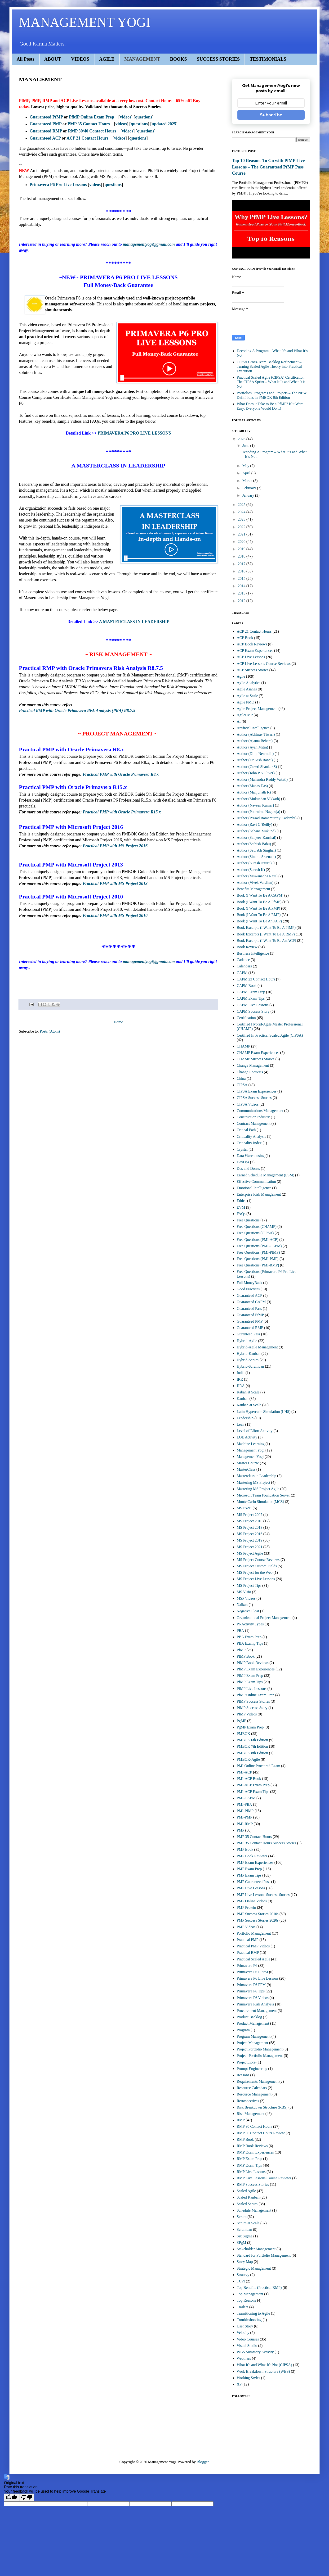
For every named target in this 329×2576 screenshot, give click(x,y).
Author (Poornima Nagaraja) (258, 812)
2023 (242, 519)
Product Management (253, 2023)
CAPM (242, 973)
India (241, 1373)
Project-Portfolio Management (260, 2056)
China (241, 1078)
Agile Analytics (248, 683)
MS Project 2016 (249, 1534)
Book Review (247, 947)
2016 (242, 571)
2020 (242, 542)
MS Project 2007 (249, 1515)
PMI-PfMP (245, 1811)
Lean (240, 1424)
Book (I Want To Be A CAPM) (260, 895)
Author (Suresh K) (251, 870)
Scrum (242, 2217)
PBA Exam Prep (249, 1637)
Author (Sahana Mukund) (256, 831)
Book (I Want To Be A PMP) (258, 908)
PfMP (241, 1650)
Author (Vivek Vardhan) (255, 882)
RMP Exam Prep (249, 2159)
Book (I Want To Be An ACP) (259, 921)
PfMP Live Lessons (252, 1689)
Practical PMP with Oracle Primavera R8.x (121, 774)
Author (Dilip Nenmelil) (255, 754)
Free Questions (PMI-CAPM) (259, 1246)
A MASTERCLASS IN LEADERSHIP (134, 621)
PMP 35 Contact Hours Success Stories (266, 1843)
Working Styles (248, 2378)
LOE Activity (247, 1437)
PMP (240, 1830)
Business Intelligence (253, 953)
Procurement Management (257, 2011)
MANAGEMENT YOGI (84, 22)
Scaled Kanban (248, 2197)
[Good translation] (11, 2497)
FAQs (241, 1214)
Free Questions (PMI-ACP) (257, 1240)
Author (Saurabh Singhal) (256, 850)
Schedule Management (254, 2210)
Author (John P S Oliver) (256, 773)
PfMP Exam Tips (250, 1682)
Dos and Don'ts (248, 1168)
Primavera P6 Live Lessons (257, 1978)
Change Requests (250, 1072)
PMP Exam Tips (249, 1875)
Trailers (242, 2307)
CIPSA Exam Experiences (256, 1091)
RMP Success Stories (253, 2184)
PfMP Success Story (252, 1708)
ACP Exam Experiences (255, 651)
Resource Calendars (252, 2088)
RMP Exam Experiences (255, 2152)
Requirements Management (257, 2081)
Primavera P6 (247, 1966)
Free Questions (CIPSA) (255, 1233)
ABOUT (52, 59)
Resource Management (254, 2094)
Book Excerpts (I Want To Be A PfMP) (266, 927)
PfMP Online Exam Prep (91, 117)
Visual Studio (247, 2346)
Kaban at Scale (248, 1392)
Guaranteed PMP (45, 124)
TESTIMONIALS (268, 59)
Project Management (252, 2043)
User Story (245, 2326)
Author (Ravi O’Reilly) (254, 824)
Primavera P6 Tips (251, 1991)
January (248, 495)
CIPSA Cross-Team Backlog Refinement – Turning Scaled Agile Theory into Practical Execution (269, 366)
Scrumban (244, 2229)
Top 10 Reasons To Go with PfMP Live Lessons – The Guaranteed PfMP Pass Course (268, 166)
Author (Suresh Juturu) (254, 863)
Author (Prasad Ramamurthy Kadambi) (267, 818)
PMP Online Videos (252, 1901)
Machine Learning (251, 1444)
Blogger (203, 2462)
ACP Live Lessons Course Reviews (264, 664)
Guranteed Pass (248, 1334)
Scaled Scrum (247, 2204)
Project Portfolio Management (260, 2049)
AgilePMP (245, 715)
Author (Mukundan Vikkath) (258, 799)
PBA (240, 1630)
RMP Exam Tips (249, 2165)
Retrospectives (248, 2101)
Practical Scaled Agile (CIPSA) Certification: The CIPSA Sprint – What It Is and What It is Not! (271, 381)
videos (125, 117)
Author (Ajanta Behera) (255, 741)
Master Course (248, 1463)
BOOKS (178, 59)
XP (239, 2384)
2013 (242, 593)
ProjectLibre (246, 2062)
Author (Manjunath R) (254, 792)
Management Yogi (250, 1450)
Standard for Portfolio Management (264, 2255)
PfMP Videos (247, 1714)
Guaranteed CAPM (251, 1302)
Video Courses (248, 2339)
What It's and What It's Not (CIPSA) (264, 2365)
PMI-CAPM (246, 1798)
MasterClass (246, 1469)
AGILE (106, 59)
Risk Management (250, 2114)
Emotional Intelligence (254, 1188)
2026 (242, 439)
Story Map (245, 2262)
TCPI (241, 2281)
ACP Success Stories (252, 670)
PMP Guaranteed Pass (253, 1882)
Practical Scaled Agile (253, 1959)
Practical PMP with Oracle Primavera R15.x (122, 812)
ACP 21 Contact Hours (87, 138)
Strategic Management (254, 2268)
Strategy (243, 2275)
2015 (242, 578)
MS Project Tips (249, 1585)
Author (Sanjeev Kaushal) (256, 837)
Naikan (242, 1605)
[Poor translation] (26, 2497)
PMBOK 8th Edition (252, 1753)
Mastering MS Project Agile (258, 1489)
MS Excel (244, 1508)
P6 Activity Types (250, 1624)
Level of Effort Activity (254, 1431)
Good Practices (248, 1289)
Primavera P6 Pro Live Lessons (58, 184)
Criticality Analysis (251, 1136)
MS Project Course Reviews (258, 1560)
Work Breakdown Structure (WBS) (263, 2371)
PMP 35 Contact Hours (88, 124)
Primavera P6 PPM (251, 1985)
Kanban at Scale (249, 1405)
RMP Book (245, 2139)
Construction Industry (253, 1117)
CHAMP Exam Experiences (258, 1053)
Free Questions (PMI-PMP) (258, 1259)
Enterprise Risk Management (259, 1194)
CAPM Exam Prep (251, 992)
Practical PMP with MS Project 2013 (115, 883)
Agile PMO (245, 702)
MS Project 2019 (249, 1540)
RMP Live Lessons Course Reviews (264, 2178)
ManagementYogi (250, 1457)
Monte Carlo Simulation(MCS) (260, 1502)
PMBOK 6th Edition (252, 1740)
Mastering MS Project (253, 1482)
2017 (242, 564)
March (247, 481)
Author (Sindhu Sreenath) (256, 857)
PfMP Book (245, 1656)
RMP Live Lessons (251, 2172)
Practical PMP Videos (253, 1946)
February (249, 488)
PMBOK (243, 1734)
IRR (240, 1379)
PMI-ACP (244, 1772)
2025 (242, 505)
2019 (242, 549)
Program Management (254, 2036)
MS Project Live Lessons (256, 1579)
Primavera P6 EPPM (252, 1972)
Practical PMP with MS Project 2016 (115, 846)
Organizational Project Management (264, 1618)
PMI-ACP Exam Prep (253, 1785)
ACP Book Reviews (252, 644)
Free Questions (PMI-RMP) (258, 1265)
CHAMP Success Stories (255, 1059)
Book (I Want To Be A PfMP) (259, 902)
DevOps (243, 1162)
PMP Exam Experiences (255, 1862)
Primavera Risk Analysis (255, 2004)
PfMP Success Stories (253, 1701)
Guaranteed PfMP (46, 117)
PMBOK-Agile (248, 1759)
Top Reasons (246, 2300)
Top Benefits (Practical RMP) (259, 2288)
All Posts (25, 59)
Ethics (241, 1201)
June (246, 446)
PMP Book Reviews (252, 1856)
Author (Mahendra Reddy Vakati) (262, 779)
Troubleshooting (249, 2320)
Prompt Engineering (252, 2069)
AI (239, 721)
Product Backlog (249, 2017)
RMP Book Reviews (252, 2146)
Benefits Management (253, 889)
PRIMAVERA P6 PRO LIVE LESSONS (134, 433)
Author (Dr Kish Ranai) (255, 760)
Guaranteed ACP (45, 138)
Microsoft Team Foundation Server (263, 1495)
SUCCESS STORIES (218, 59)
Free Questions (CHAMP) (256, 1227)
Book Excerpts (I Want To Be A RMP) (266, 934)
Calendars (244, 966)
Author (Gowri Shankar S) (257, 767)
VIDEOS (80, 59)
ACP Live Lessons (251, 657)
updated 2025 (164, 124)
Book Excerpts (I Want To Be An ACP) (266, 941)
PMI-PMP (244, 1817)
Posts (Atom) (50, 1031)
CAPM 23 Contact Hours (256, 979)
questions (143, 117)
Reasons (243, 2075)
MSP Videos (246, 1598)
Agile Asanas (247, 689)
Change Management (253, 1065)
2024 (242, 512)
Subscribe (271, 115)
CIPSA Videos (248, 1104)
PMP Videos (246, 1927)
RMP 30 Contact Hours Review (261, 2133)
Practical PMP (247, 1940)
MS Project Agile (250, 1553)
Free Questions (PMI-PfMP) (258, 1252)
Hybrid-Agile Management (257, 1347)
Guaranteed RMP (46, 131)
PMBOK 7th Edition (252, 1746)
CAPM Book (247, 986)
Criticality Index (249, 1143)
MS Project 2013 (249, 1527)
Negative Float (248, 1611)
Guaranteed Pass (249, 1308)
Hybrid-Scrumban (250, 1366)
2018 (242, 556)
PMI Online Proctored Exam (258, 1766)
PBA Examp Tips (250, 1643)
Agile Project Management (257, 709)
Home (118, 1022)
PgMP (241, 1721)
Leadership (245, 1418)
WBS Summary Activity (255, 2352)
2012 (242, 601)
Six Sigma (244, 2236)
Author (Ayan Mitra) (252, 747)
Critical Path (246, 1130)
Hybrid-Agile (247, 1341)
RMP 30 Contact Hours (254, 2126)
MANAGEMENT (142, 59)
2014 (242, 586)
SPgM (241, 2242)
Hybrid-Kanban (248, 1353)
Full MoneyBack (249, 1283)
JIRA (241, 1386)
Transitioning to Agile (253, 2313)
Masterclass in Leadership (256, 1476)
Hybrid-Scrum (247, 1360)
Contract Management (254, 1123)
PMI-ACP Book (249, 1779)
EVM (241, 1207)
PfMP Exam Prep (250, 1675)
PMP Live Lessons (251, 1888)
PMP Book (245, 1849)
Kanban (243, 1399)
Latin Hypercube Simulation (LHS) (263, 1412)
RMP (241, 2120)
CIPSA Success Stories (254, 1098)
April (246, 473)
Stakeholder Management (256, 2249)
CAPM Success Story (253, 1011)
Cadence (243, 960)
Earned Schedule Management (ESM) (265, 1175)
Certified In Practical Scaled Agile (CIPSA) (270, 1035)
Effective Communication (256, 1181)
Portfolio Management (254, 1933)
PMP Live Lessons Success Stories (263, 1895)
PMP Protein (246, 1907)
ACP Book (245, 638)
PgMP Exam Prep (250, 1727)
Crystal (242, 1149)
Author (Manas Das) (252, 786)
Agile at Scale (247, 696)
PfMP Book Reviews (253, 1663)
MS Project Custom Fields (257, 1566)
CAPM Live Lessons (252, 1005)
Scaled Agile (246, 2191)
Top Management (250, 2294)
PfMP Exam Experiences (256, 1669)
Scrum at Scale (248, 2223)
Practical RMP (248, 1952)
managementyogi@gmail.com (148, 244)
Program (243, 2030)
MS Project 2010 (249, 1521)
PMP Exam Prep (249, 1869)
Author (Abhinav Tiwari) (256, 734)
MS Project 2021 (249, 1547)
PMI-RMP (245, 1824)
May (246, 466)
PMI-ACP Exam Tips (253, 1792)
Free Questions (248, 1220)
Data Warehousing (251, 1156)
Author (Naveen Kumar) (255, 805)
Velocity (243, 2333)
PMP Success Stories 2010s (258, 1914)
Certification (246, 1018)
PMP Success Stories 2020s (258, 1920)
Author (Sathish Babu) (254, 844)
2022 (242, 527)
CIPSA (242, 1085)
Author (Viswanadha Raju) (257, 876)
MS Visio (244, 1592)
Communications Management (260, 1111)
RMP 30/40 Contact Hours (92, 131)
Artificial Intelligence (253, 728)
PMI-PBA (244, 1804)
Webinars (244, 2358)
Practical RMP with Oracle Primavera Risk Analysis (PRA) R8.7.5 (77, 710)
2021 (242, 534)
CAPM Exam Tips (251, 998)
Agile (241, 676)
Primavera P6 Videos (253, 1998)
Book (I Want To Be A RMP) (258, 915)
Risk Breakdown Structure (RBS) (262, 2107)
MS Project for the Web (254, 1572)
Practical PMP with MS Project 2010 (115, 915)
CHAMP (243, 1046)
